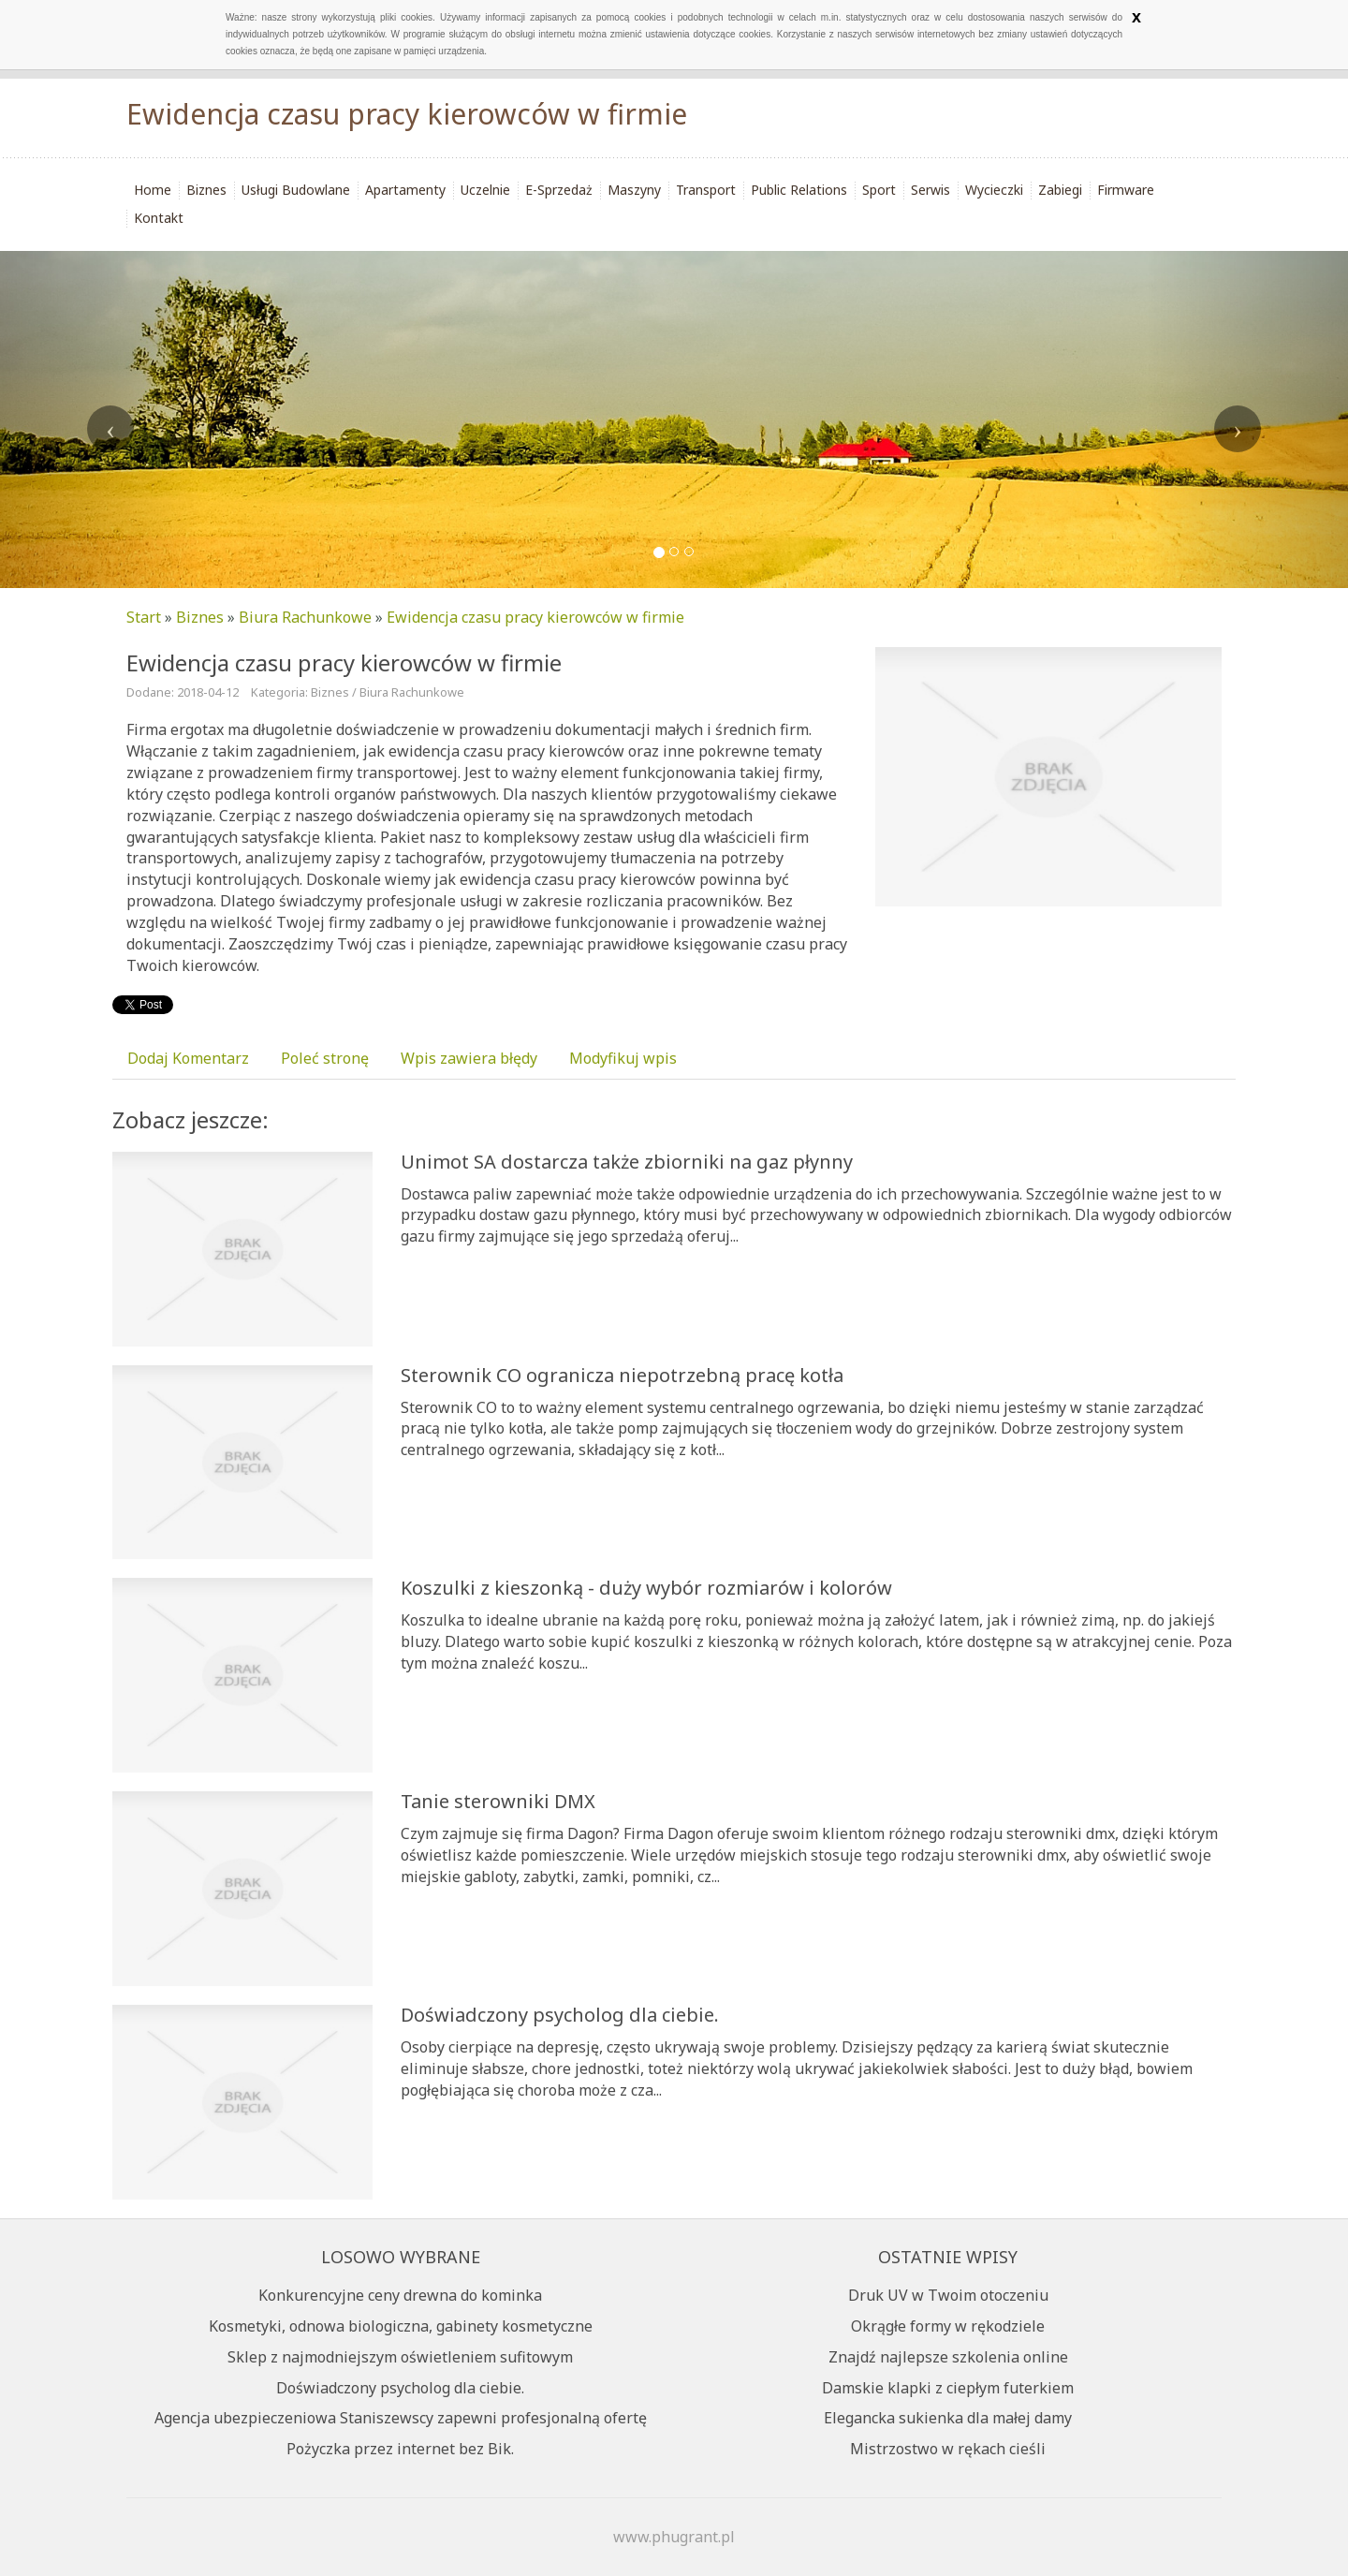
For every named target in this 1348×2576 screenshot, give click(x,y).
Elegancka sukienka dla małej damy (948, 2417)
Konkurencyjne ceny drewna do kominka (400, 2295)
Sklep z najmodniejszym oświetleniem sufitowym (400, 2357)
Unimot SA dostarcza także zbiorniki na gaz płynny (627, 1161)
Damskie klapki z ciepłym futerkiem (948, 2387)
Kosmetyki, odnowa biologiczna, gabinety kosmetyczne (401, 2326)
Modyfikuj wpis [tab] (623, 1058)
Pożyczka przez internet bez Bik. (400, 2448)
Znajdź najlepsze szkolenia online (948, 2357)
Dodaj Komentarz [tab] (188, 1058)
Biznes (200, 617)
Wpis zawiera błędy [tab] (469, 1058)
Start (143, 617)
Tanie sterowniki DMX (498, 1801)
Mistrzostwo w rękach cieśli (948, 2448)
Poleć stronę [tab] (325, 1058)
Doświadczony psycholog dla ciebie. (560, 2014)
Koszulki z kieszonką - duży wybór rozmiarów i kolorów (646, 1587)
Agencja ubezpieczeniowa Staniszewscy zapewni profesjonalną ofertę (400, 2417)
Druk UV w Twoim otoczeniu (948, 2295)
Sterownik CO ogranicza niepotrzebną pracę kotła (622, 1375)
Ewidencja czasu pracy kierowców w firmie (535, 617)
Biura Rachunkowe (305, 617)
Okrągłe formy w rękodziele (948, 2326)
